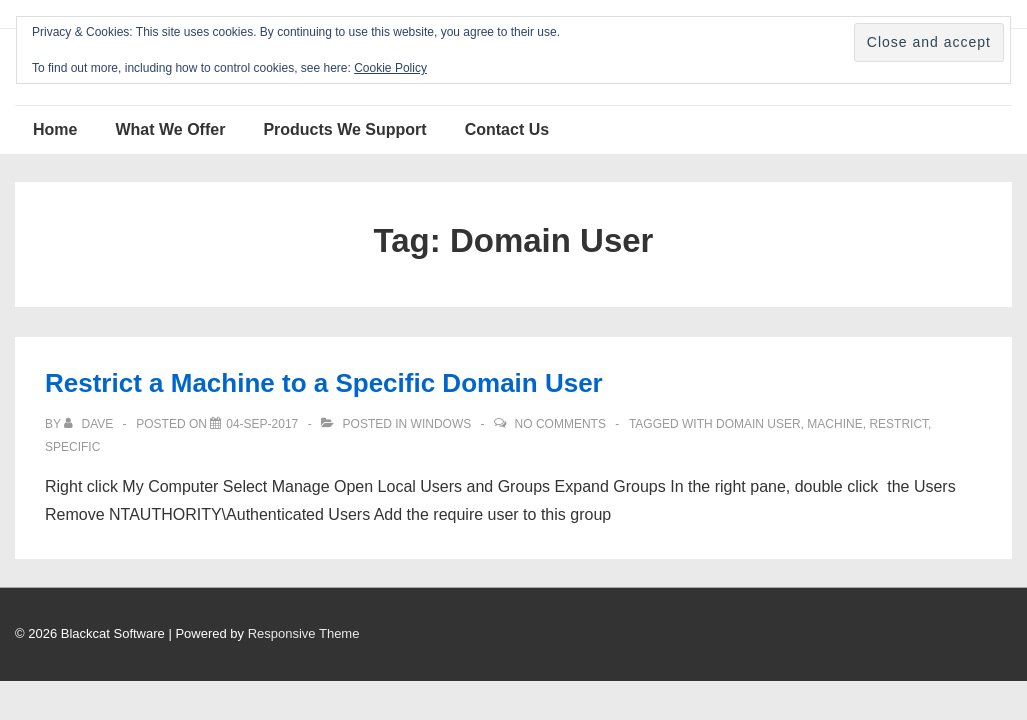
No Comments (560, 424)
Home (55, 129)
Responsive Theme (304, 633)
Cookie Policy (390, 68)
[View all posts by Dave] (90, 424)
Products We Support (344, 129)
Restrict (898, 424)
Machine (834, 424)
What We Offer (170, 129)
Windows (441, 424)
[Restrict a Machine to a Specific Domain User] (262, 424)
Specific (72, 447)
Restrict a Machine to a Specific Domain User (324, 383)
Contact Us (507, 129)
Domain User (758, 424)
